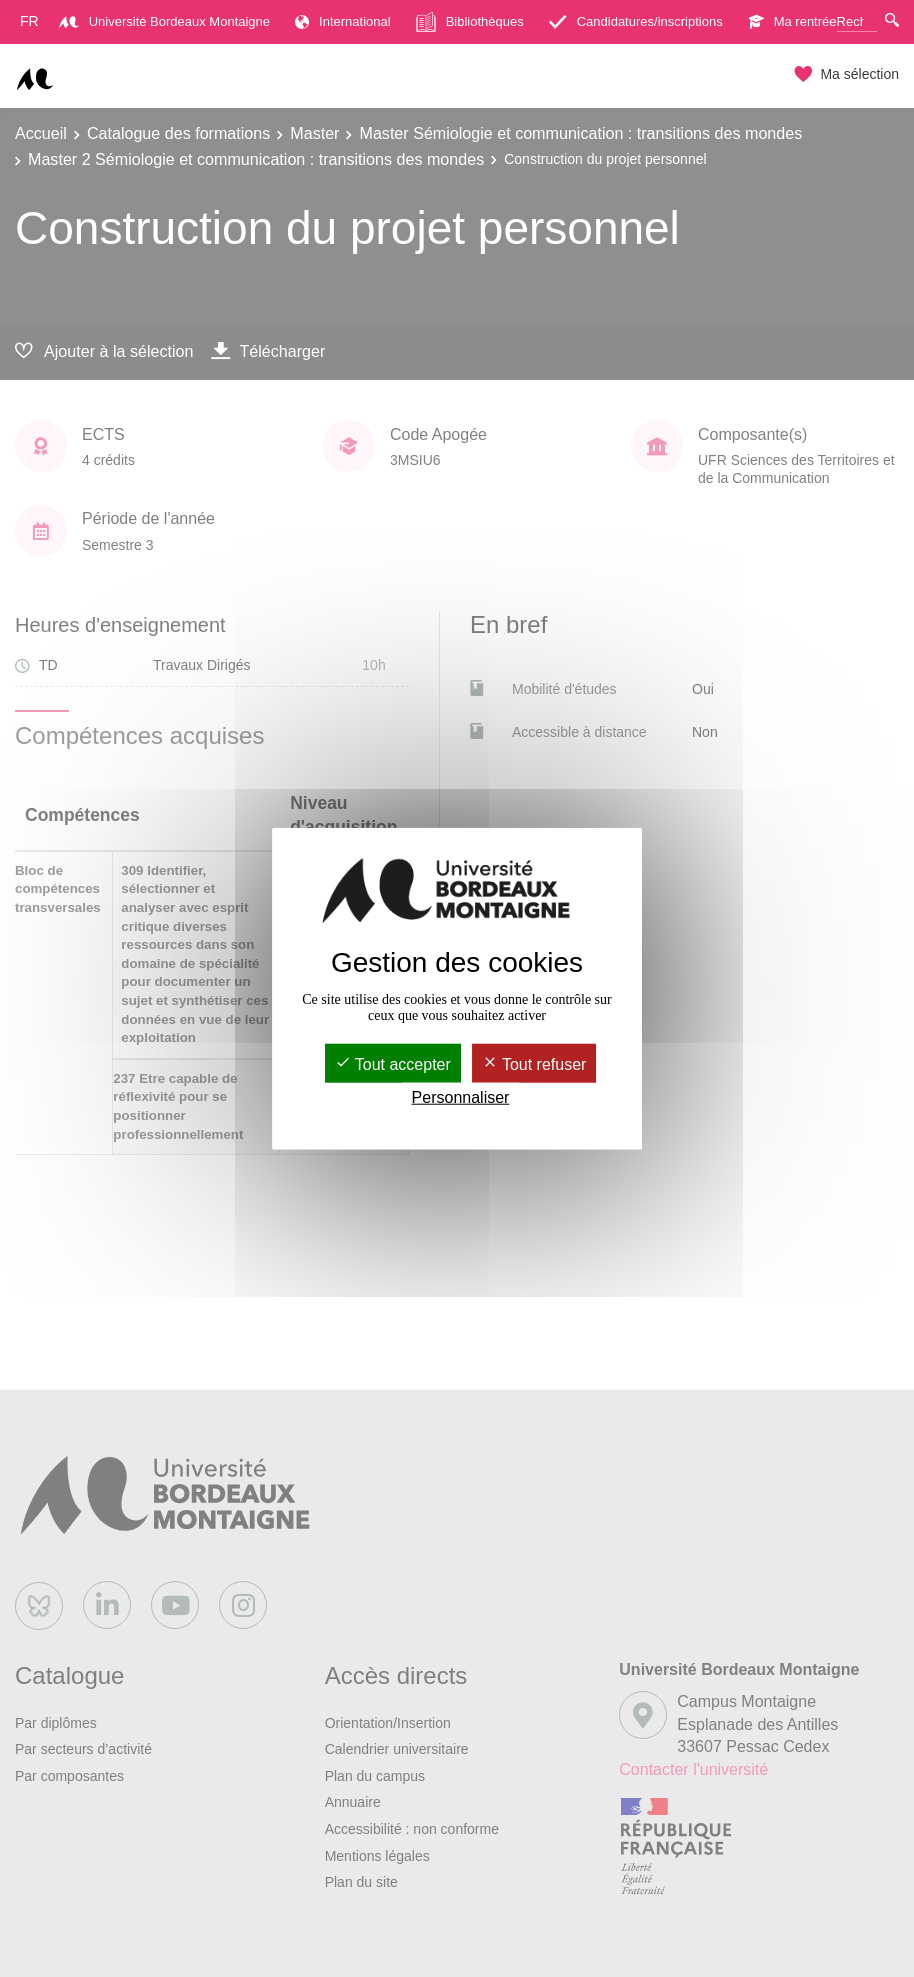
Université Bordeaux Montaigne (164, 21)
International (343, 21)
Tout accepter (393, 1063)
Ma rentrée (792, 21)
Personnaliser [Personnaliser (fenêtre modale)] (461, 1097)
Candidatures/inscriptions (636, 21)
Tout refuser (534, 1063)
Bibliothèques (470, 22)
